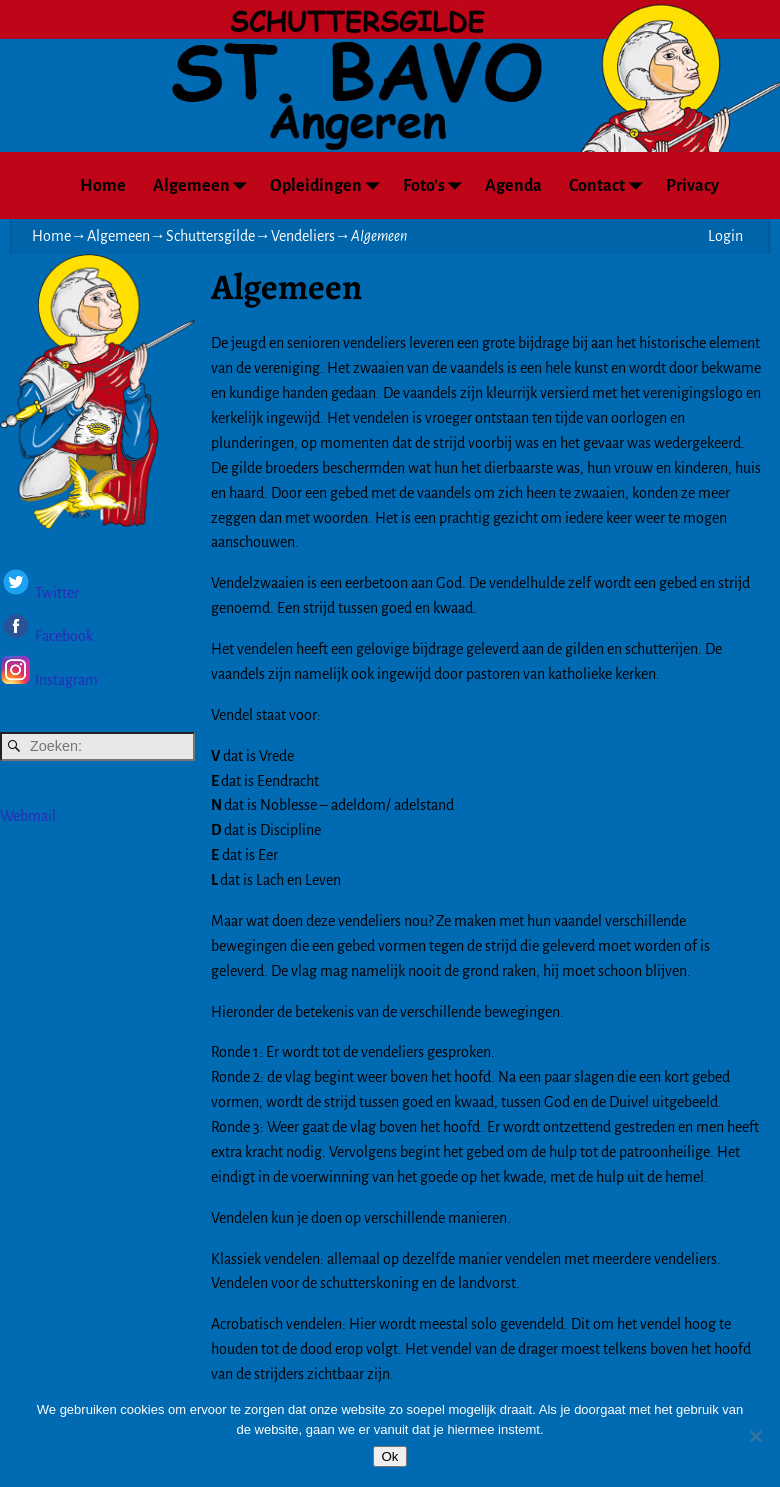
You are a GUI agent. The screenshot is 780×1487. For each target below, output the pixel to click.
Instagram (66, 681)
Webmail (28, 816)
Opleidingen (329, 186)
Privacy (692, 186)
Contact (610, 186)
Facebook (62, 637)
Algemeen (205, 186)
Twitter (57, 593)
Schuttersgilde (210, 236)
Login (725, 236)
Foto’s (437, 186)
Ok (389, 1456)
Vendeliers (303, 236)
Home (103, 186)
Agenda (513, 186)
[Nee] (755, 1436)
